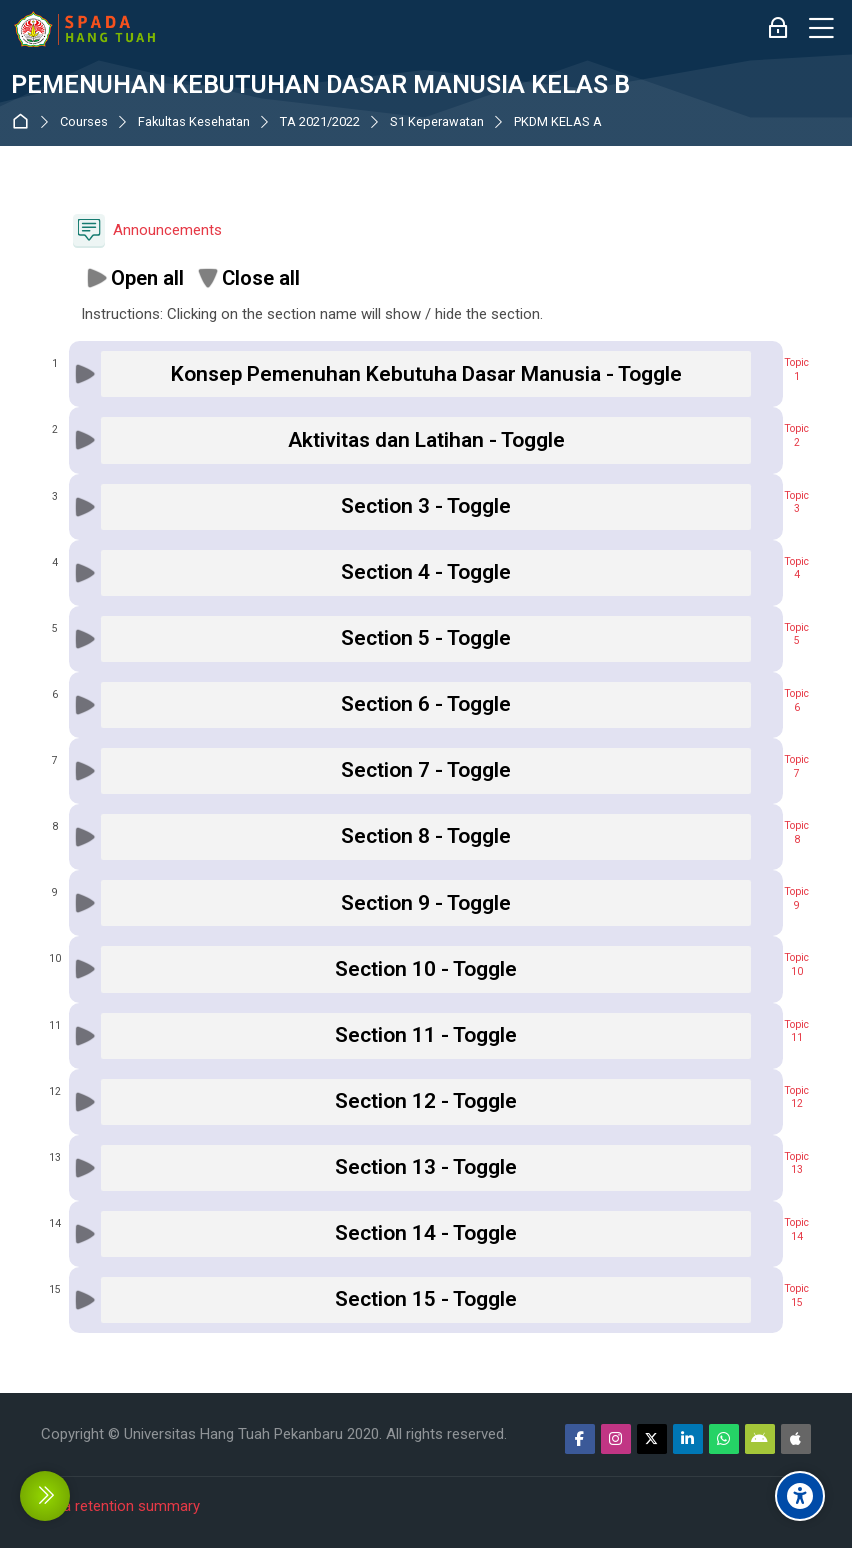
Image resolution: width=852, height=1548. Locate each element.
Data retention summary (120, 1506)
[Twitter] (652, 1439)
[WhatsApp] (724, 1439)
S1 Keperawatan (437, 122)
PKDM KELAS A (558, 122)
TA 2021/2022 (320, 122)
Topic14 (796, 1229)
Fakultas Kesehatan (194, 122)
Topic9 (796, 898)
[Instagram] (616, 1439)
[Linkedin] (688, 1439)
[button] (134, 278)
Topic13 (796, 1163)
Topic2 (796, 435)
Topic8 (796, 832)
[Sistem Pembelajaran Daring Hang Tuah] (84, 29)
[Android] (760, 1439)
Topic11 (796, 1031)
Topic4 (796, 568)
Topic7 (796, 766)
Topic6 (796, 700)
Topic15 (796, 1295)
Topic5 (796, 634)
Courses (84, 122)
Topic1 (796, 369)
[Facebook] (580, 1439)
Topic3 (796, 502)
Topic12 (796, 1097)
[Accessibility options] (800, 1496)
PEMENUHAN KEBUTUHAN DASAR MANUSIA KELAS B (320, 85)
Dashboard (24, 121)
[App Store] (796, 1439)
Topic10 (796, 964)
